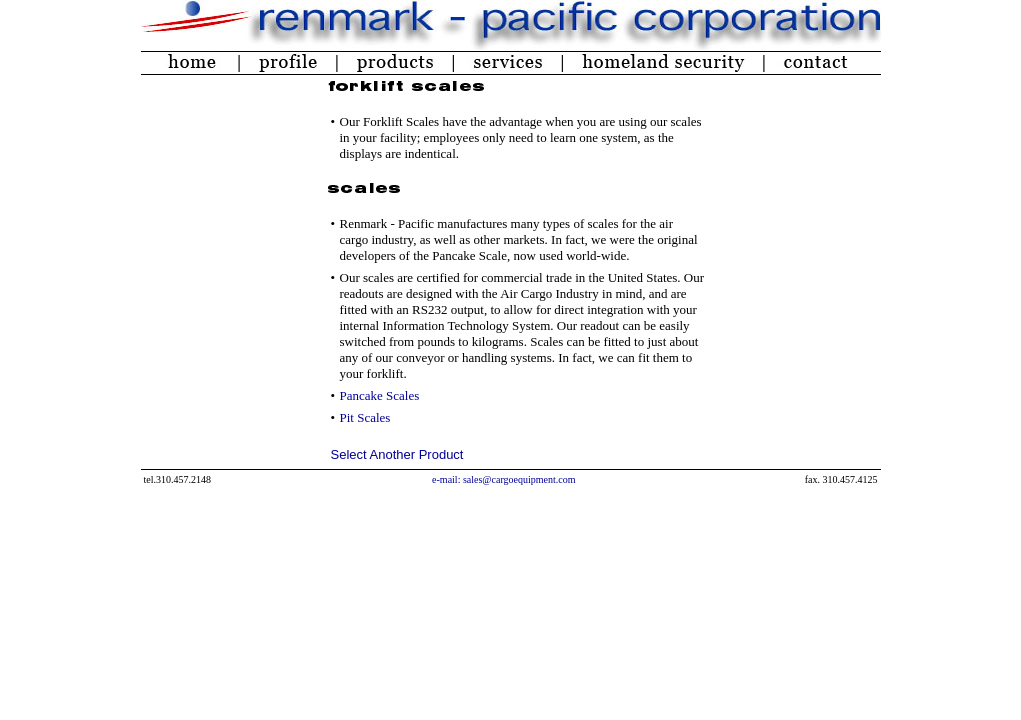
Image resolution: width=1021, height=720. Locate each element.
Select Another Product (397, 454)
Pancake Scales (380, 395)
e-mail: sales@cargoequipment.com (503, 479)
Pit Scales (365, 417)
